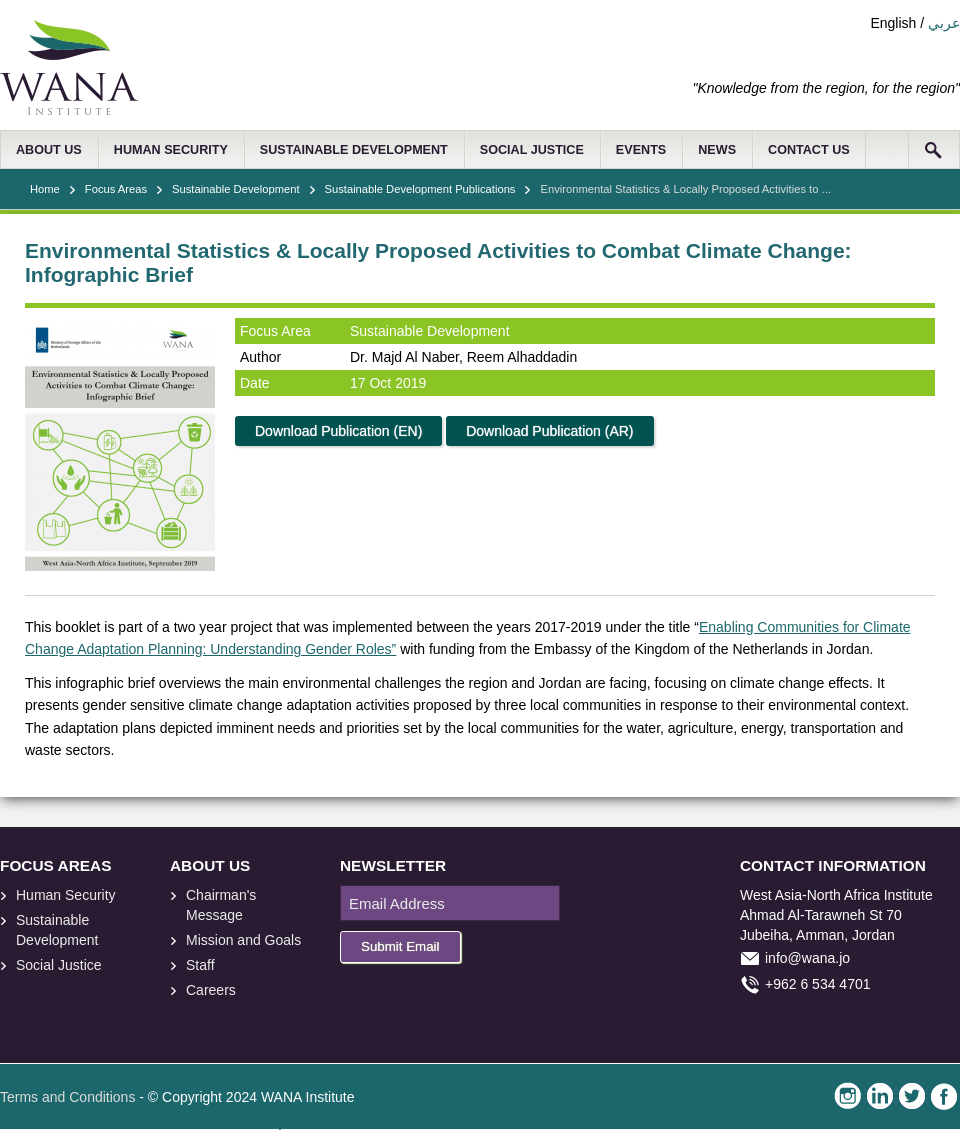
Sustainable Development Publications (420, 189)
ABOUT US (49, 150)
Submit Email (400, 946)
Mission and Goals (243, 940)
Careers (211, 990)
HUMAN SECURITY (171, 150)
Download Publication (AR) (549, 431)
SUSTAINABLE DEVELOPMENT (354, 150)
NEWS (717, 150)
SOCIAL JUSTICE (532, 150)
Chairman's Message (221, 905)
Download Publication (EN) (338, 431)
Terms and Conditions (67, 1097)
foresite (38, 1012)
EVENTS (641, 150)
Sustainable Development (236, 189)
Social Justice (59, 965)
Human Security (66, 895)
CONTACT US (809, 150)
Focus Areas (116, 189)
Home (45, 189)
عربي (944, 23)
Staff (200, 965)
